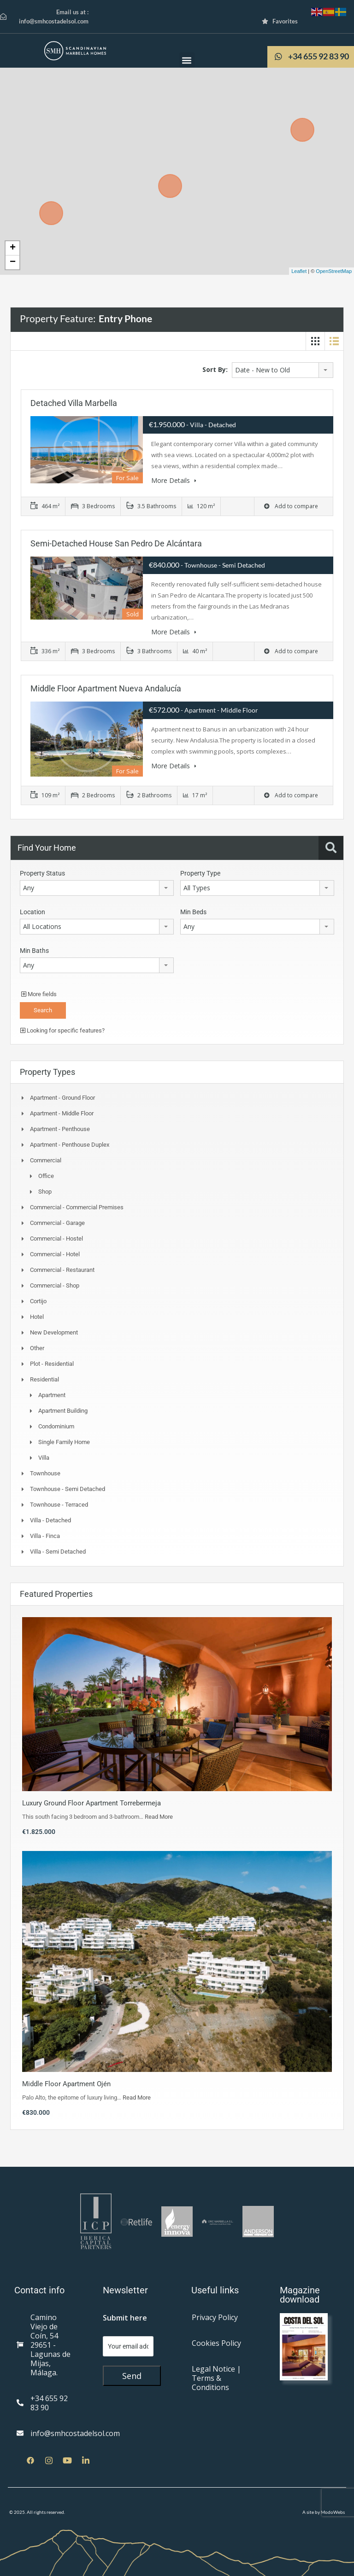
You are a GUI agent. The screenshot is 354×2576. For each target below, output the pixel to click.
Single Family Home (64, 1441)
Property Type (200, 872)
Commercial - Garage (57, 1222)
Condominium (56, 1425)
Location (32, 911)
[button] (187, 60)
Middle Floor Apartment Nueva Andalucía (105, 688)
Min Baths (34, 950)
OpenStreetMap (334, 271)
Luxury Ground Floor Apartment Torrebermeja (91, 1803)
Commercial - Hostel (56, 1238)
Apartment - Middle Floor (62, 1112)
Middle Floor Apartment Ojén (66, 2083)
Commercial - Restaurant (62, 1269)
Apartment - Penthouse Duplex (69, 1144)
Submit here (125, 2317)
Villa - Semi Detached (58, 1551)
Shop (45, 1191)
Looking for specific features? (62, 1030)
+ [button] (13, 248)
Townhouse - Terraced (59, 1504)
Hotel (37, 1316)
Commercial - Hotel (55, 1253)
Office (46, 1175)
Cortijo (38, 1300)
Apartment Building (63, 1410)
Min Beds (193, 911)
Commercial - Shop (54, 1285)
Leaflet (299, 271)
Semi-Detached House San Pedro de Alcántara (116, 543)
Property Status (42, 872)
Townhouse (45, 1472)
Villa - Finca (45, 1535)
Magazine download (300, 2294)
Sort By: (215, 369)
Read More (159, 1816)
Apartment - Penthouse (60, 1128)
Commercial (45, 1159)
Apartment (51, 1394)
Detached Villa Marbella (73, 403)
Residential (44, 1378)
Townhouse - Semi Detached (67, 1488)
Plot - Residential (52, 1363)
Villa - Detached (50, 1519)
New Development (54, 1332)
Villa (43, 1457)
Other (37, 1347)
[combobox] (282, 370)
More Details (173, 480)
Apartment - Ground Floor (62, 1097)
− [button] (13, 262)
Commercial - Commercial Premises (77, 1206)
